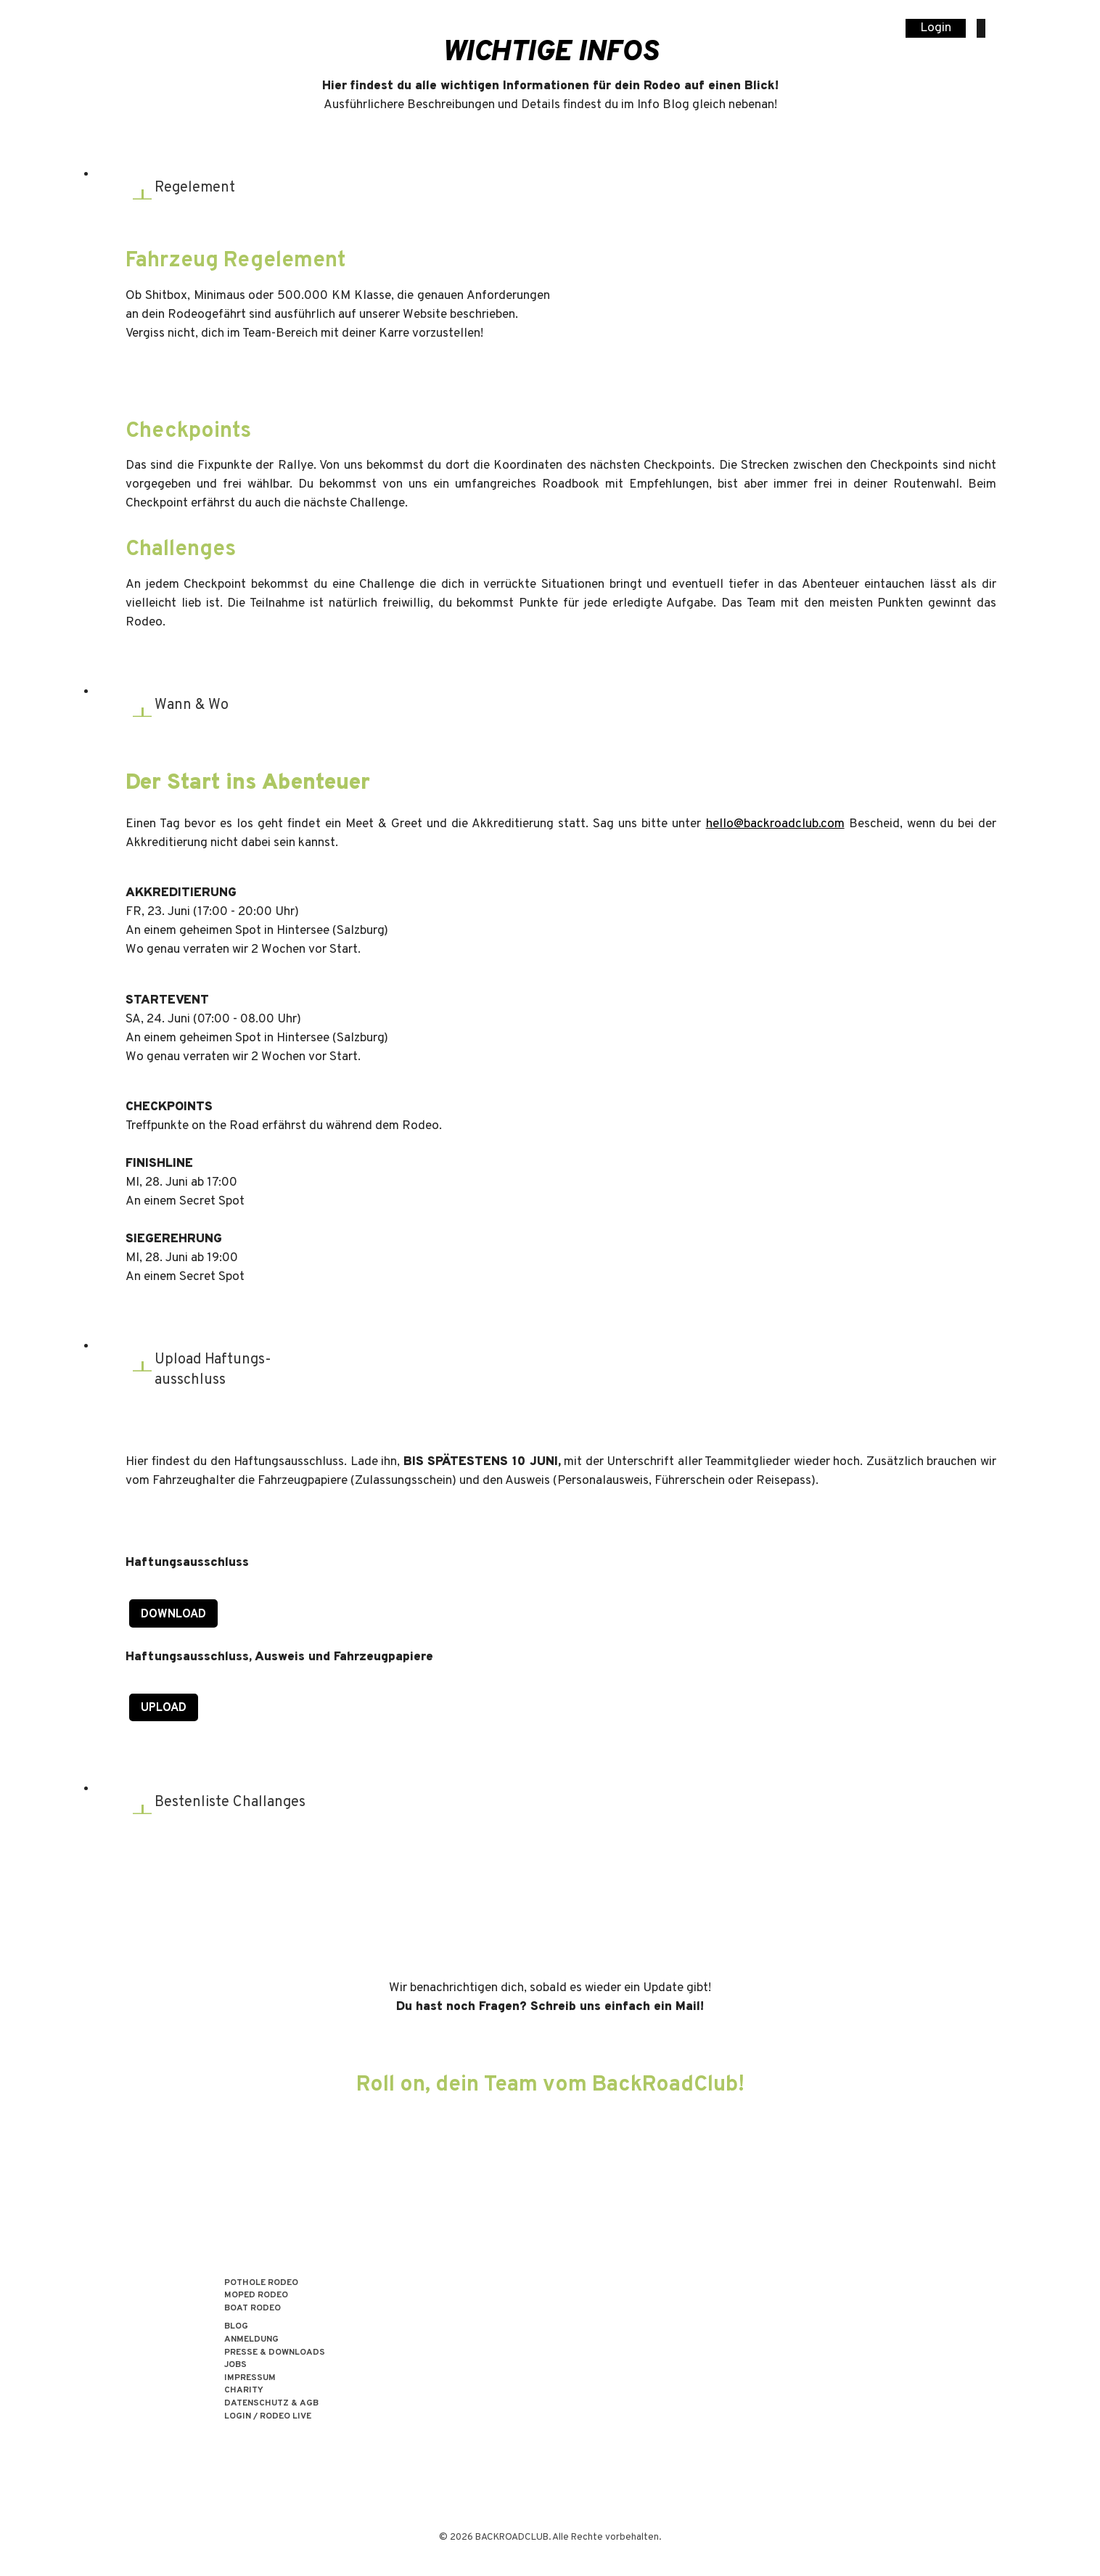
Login (935, 28)
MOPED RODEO (256, 2295)
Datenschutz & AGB (271, 2403)
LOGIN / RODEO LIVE (267, 2416)
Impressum (250, 2378)
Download (173, 1614)
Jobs (235, 2365)
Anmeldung (251, 2340)
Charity (243, 2390)
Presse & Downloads (274, 2353)
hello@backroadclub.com (775, 824)
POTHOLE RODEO (261, 2283)
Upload (163, 1708)
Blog (236, 2326)
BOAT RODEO (252, 2308)
